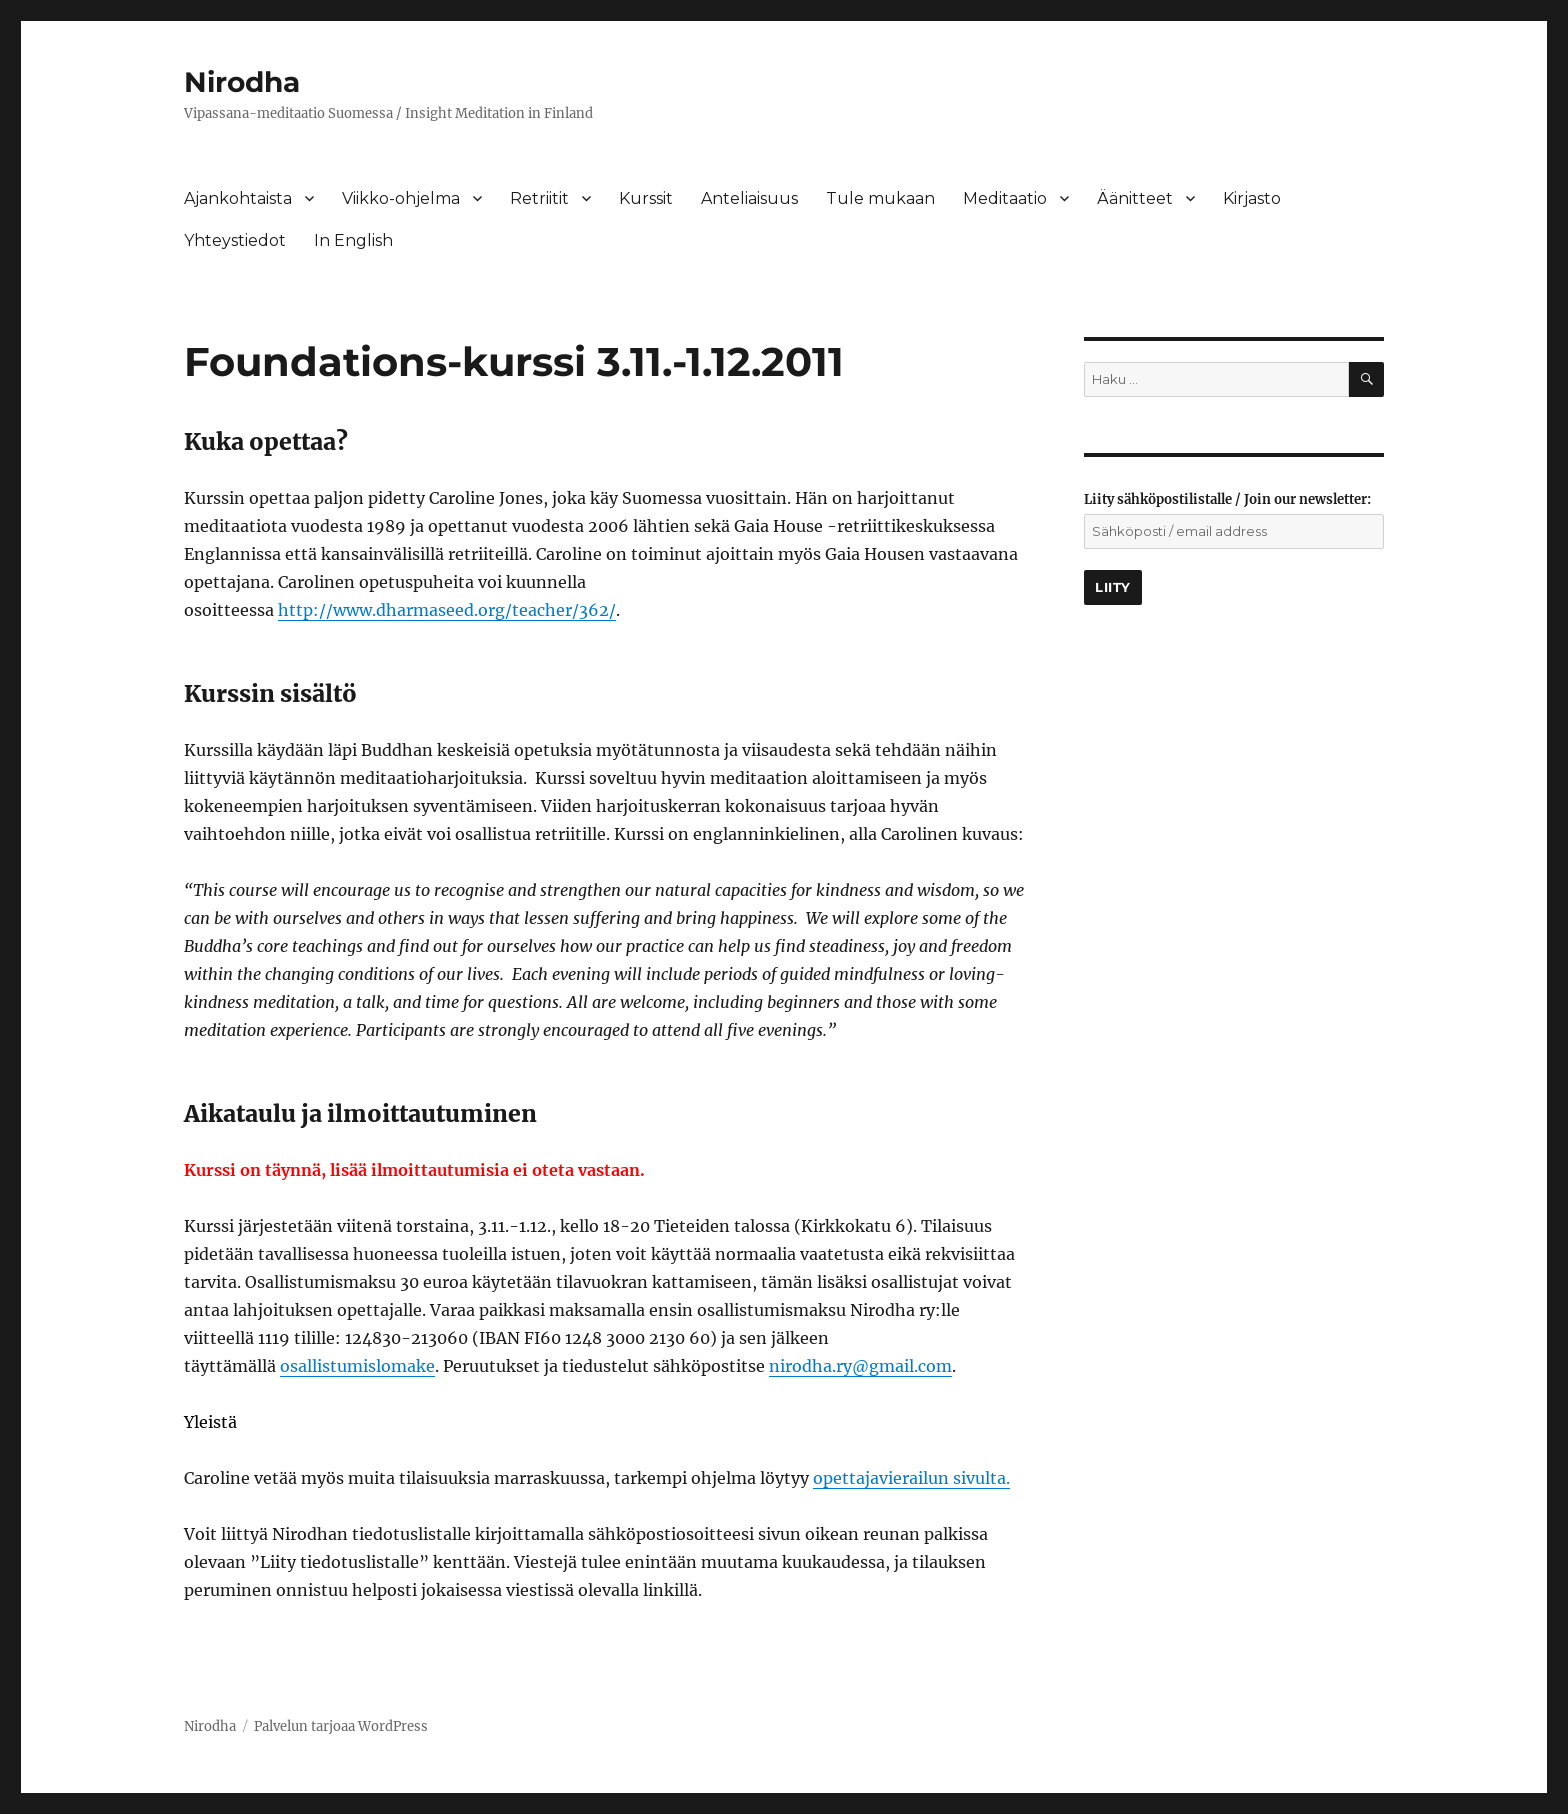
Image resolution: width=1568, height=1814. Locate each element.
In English (353, 240)
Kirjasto (1252, 198)
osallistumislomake (357, 1366)
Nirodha (242, 82)
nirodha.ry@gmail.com (860, 1366)
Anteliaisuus (749, 198)
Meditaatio (1005, 198)
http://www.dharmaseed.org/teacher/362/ (447, 610)
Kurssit (646, 198)
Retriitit (539, 198)
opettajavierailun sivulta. (911, 1478)
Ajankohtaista (238, 198)
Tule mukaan (880, 198)
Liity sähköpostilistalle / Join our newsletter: (1227, 499)
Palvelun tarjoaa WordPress (341, 1726)
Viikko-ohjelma (401, 198)
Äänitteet (1135, 198)
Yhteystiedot (235, 240)
